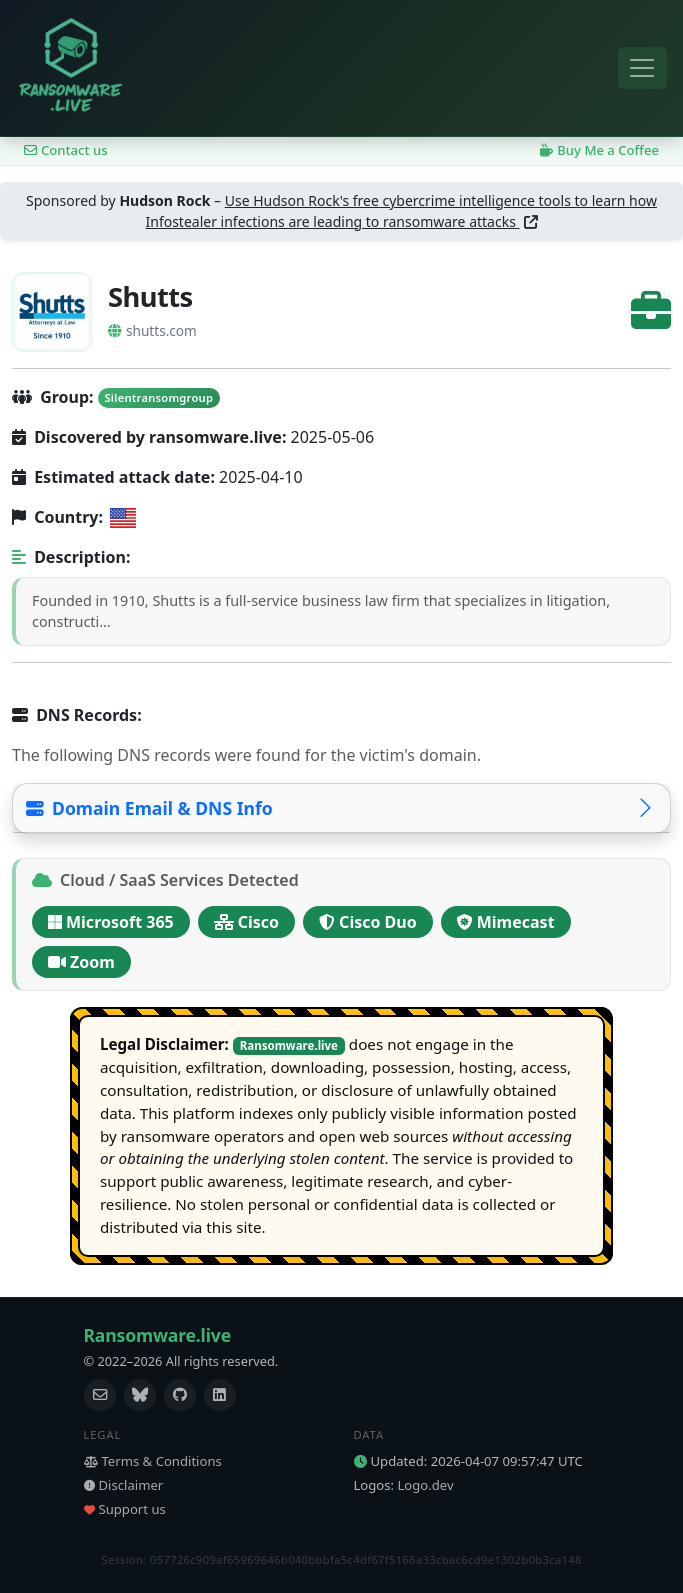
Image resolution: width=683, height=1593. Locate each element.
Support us (125, 1509)
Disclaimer (124, 1485)
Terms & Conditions (153, 1461)
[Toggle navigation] (642, 68)
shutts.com (152, 330)
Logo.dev (426, 1485)
